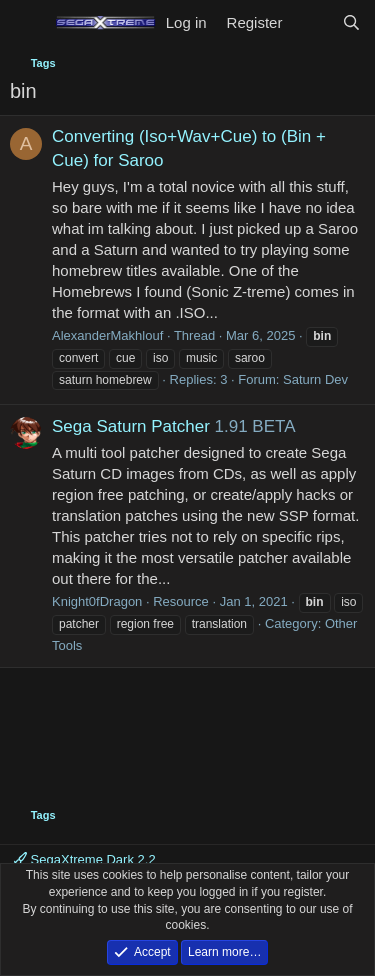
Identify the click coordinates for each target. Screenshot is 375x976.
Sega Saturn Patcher (131, 426)
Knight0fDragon (97, 601)
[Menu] (27, 23)
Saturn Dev (315, 379)
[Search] (351, 22)
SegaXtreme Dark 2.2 (85, 859)
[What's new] (311, 22)
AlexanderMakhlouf (107, 335)
